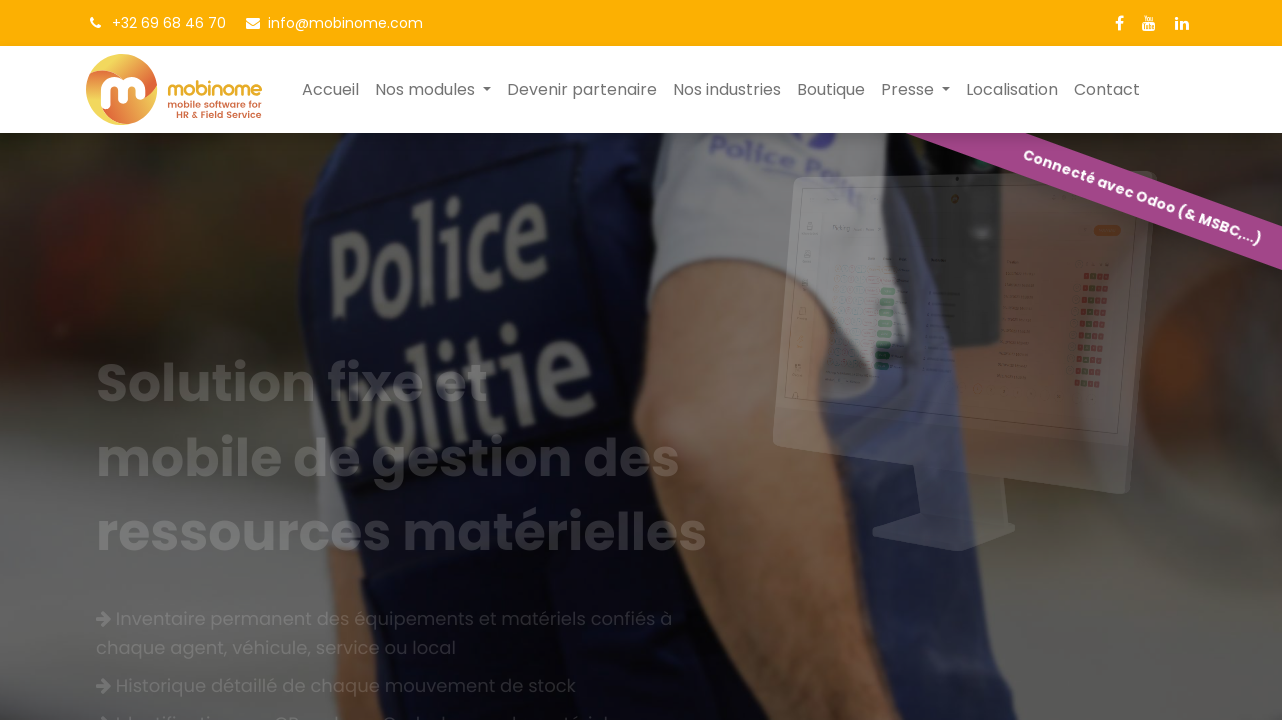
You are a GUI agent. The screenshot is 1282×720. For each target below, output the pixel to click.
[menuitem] (330, 90)
